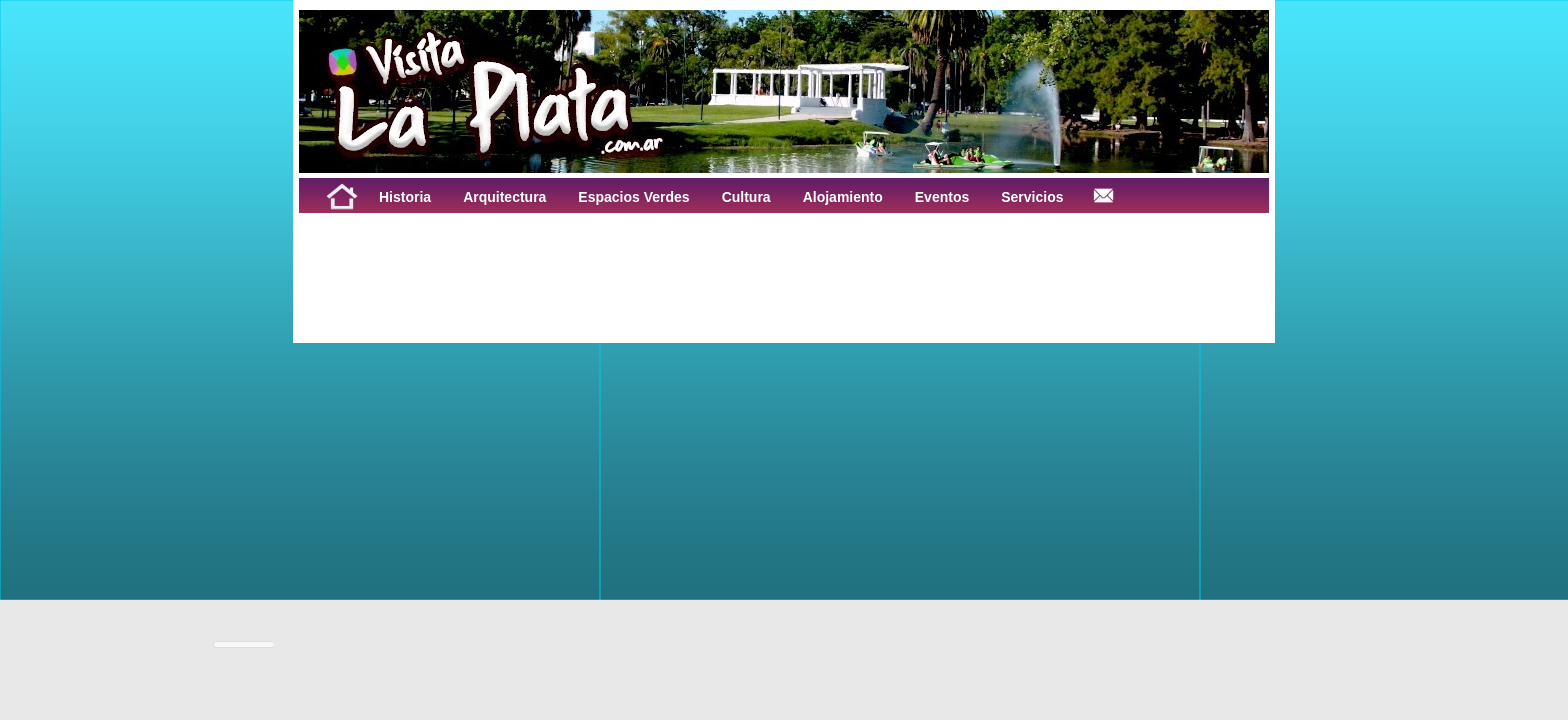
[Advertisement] (547, 258)
